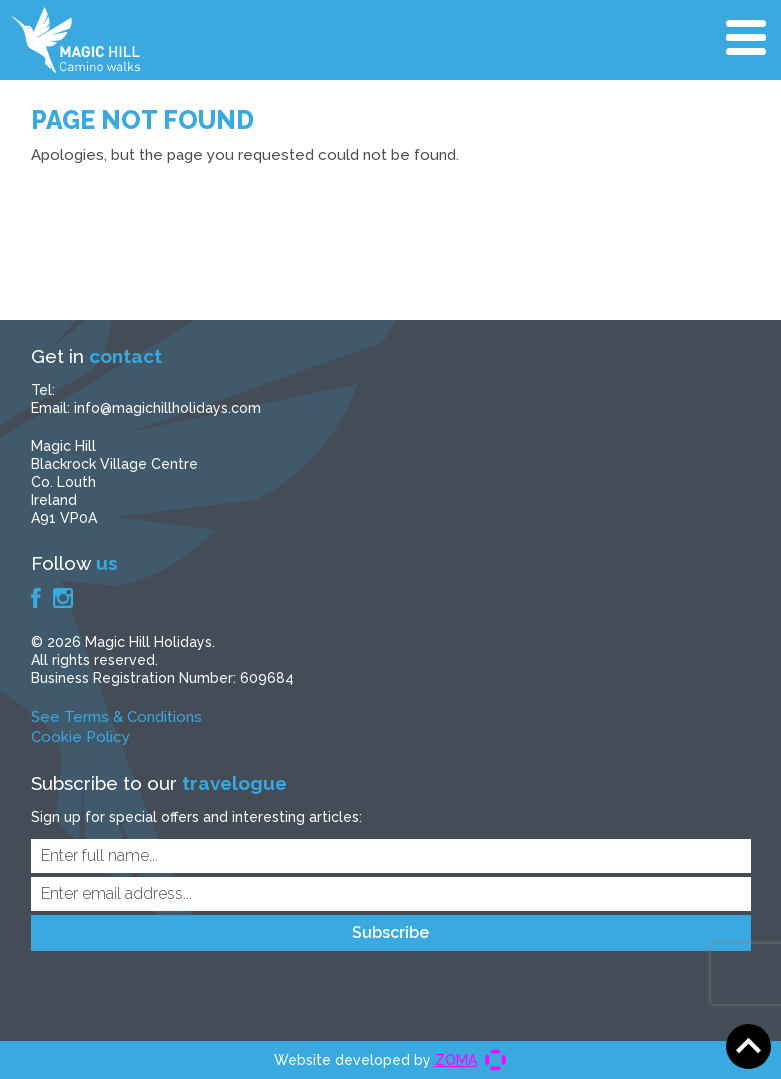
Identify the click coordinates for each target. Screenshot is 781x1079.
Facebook (36, 598)
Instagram (63, 598)
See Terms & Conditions (116, 717)
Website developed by (375, 1060)
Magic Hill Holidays (75, 40)
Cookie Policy (80, 737)
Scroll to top (748, 1046)
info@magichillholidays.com (167, 408)
